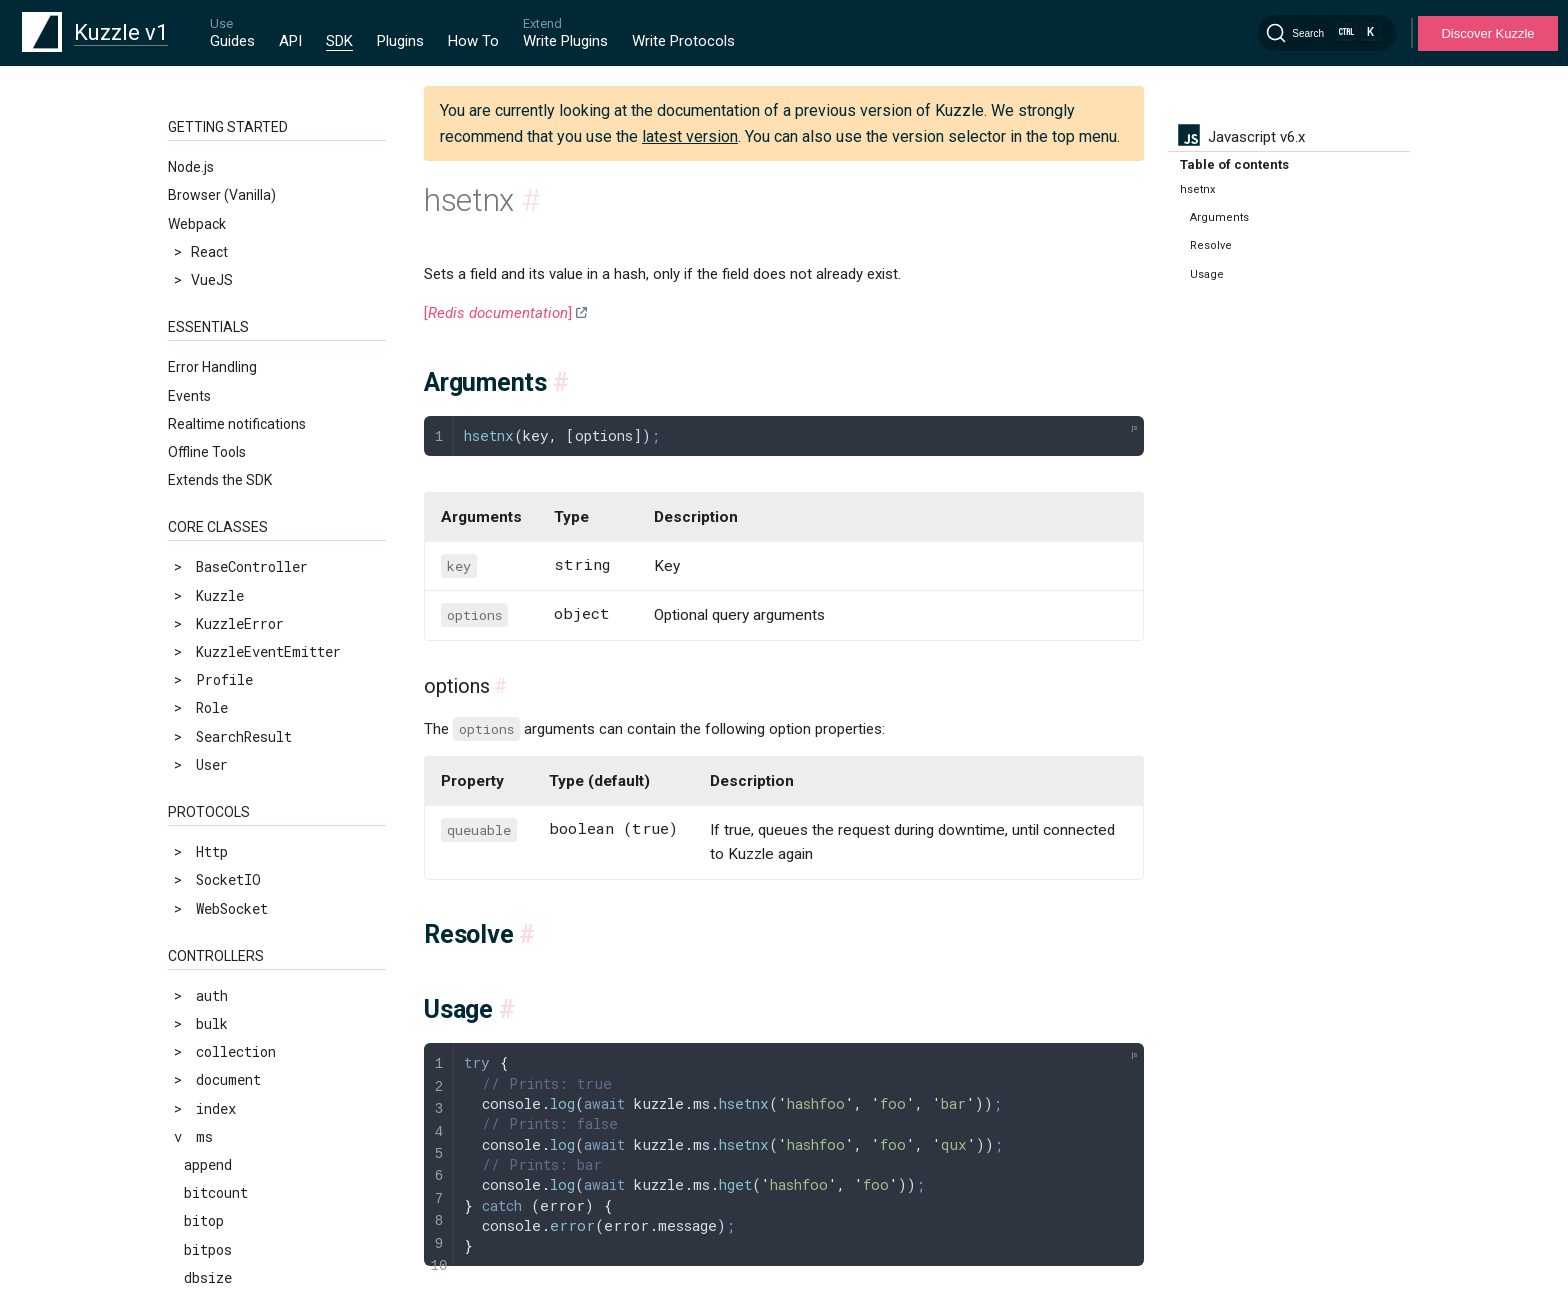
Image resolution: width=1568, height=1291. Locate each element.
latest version (690, 136)
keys (200, 319)
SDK (339, 41)
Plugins (400, 41)
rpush (204, 1136)
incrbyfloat (228, 290)
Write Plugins (565, 41)
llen (200, 403)
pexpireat (220, 798)
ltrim (204, 600)
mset (200, 657)
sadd (200, 1192)
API (290, 41)
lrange (208, 516)
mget (200, 629)
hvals (204, 206)
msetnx (208, 685)
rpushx (208, 1164)
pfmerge (212, 882)
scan (200, 1221)
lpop (200, 431)
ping (200, 910)
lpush (204, 459)
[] (498, 313)
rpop (200, 1080)
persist (212, 741)
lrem (200, 544)
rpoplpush (220, 1108)
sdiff (204, 1277)
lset (200, 572)
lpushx (208, 488)
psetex (208, 939)
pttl (200, 967)
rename (208, 1023)
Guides (232, 41)
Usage (1207, 274)
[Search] (1327, 33)
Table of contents (1234, 164)
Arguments (1219, 217)
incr (200, 234)
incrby (208, 262)
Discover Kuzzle (1487, 33)
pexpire (212, 770)
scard (204, 1249)
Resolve (1211, 245)
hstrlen (212, 178)
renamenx (216, 1051)
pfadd (204, 826)
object (208, 713)
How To (473, 41)
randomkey (220, 995)
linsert (212, 375)
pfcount (212, 854)
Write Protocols (683, 41)
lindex (208, 347)
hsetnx (208, 149)
